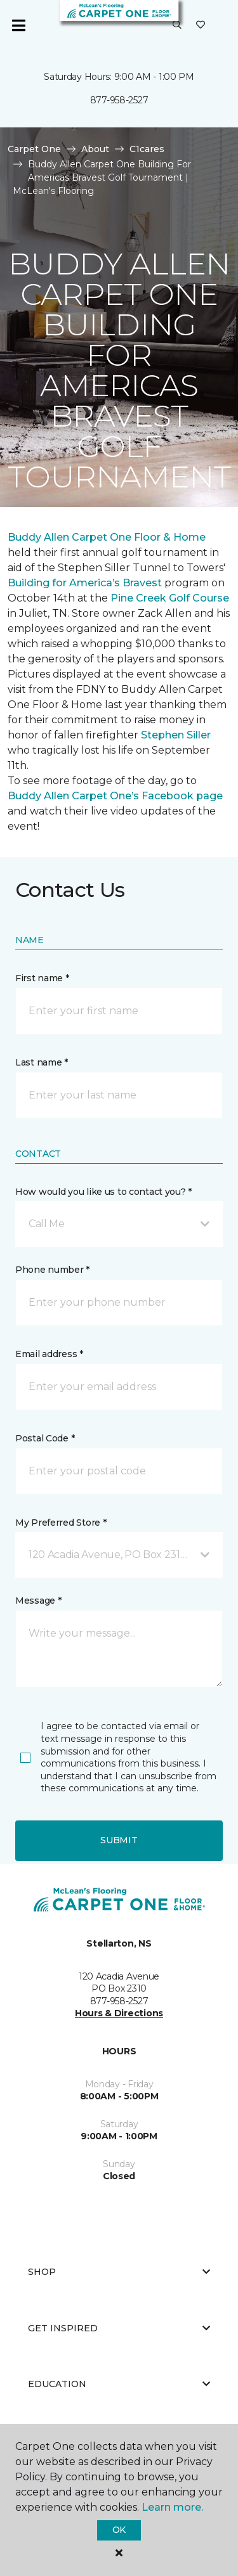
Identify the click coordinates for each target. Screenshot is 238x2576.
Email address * (49, 1353)
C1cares (146, 149)
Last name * (41, 1062)
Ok (119, 2529)
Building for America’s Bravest (85, 583)
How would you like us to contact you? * (103, 1191)
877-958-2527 (119, 100)
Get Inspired (119, 2328)
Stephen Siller (176, 735)
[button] (177, 25)
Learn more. (172, 2507)
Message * (38, 1600)
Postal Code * (44, 1438)
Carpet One (34, 149)
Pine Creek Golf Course (169, 598)
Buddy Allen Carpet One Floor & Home (107, 537)
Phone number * (52, 1269)
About (95, 149)
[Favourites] (200, 25)
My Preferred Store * (60, 1522)
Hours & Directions (119, 2013)
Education (119, 2384)
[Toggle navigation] (18, 25)
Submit (118, 1840)
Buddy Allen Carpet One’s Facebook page (115, 796)
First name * (42, 978)
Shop (119, 2271)
